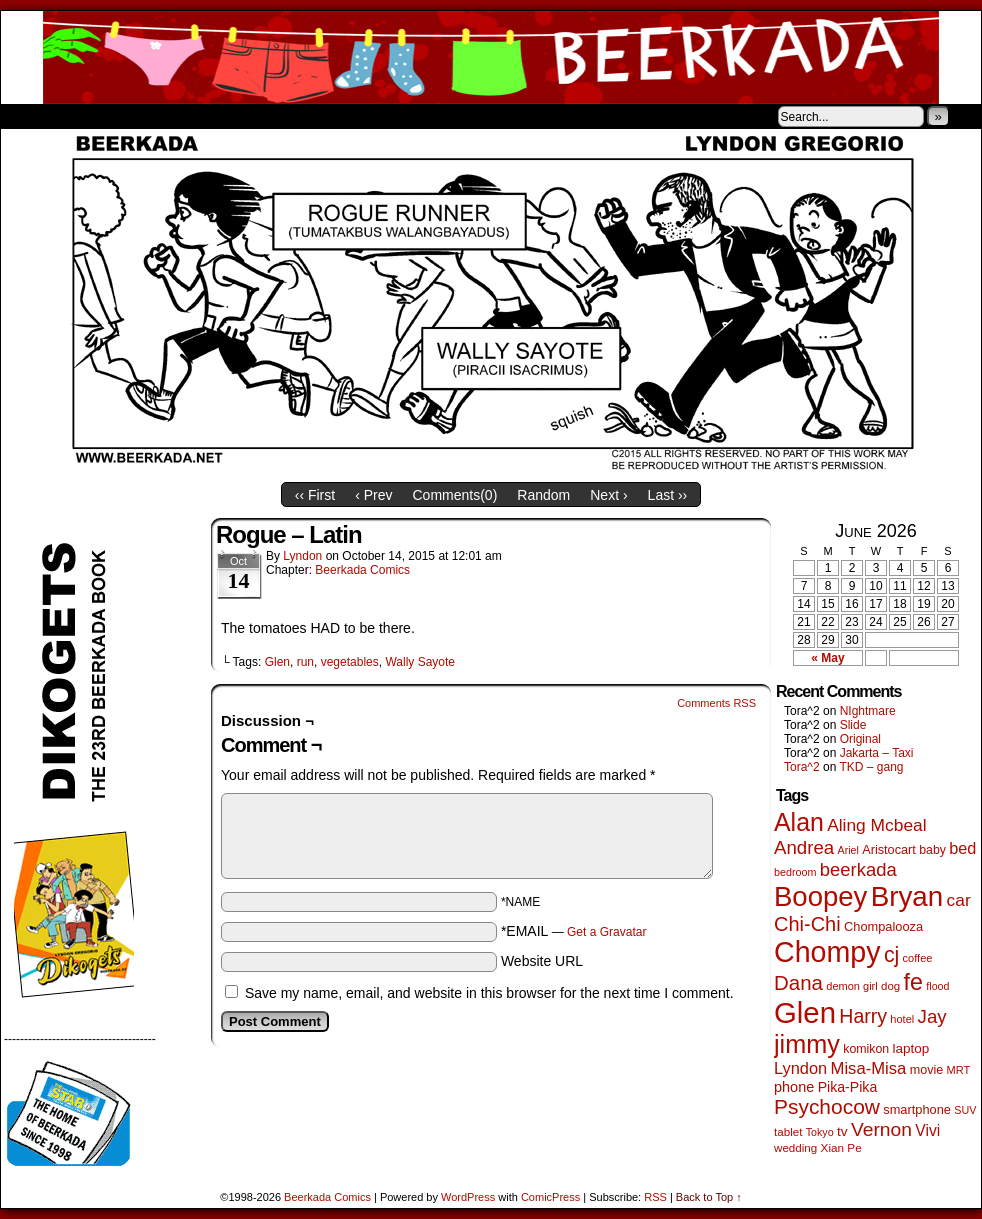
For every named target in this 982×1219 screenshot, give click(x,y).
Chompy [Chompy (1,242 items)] (827, 952)
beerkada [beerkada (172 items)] (858, 869)
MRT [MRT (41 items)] (959, 1070)
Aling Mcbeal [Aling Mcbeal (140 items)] (876, 825)
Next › (608, 495)
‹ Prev (373, 495)
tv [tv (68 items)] (842, 1131)
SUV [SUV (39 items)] (965, 1110)
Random (543, 495)
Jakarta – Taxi (877, 753)
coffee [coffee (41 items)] (918, 958)
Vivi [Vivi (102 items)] (927, 1130)
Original (860, 739)
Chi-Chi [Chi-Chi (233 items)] (807, 924)
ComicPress (550, 1197)
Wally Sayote (420, 662)
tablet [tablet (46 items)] (788, 1131)
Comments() (455, 495)
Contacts (226, 116)
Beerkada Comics (491, 57)
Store (150, 116)
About (88, 116)
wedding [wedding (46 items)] (795, 1147)
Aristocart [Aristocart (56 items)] (889, 850)
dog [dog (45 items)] (890, 986)
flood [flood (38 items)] (937, 986)
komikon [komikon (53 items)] (866, 1049)
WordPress (468, 1197)
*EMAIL (574, 931)
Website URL (542, 961)
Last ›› (668, 495)
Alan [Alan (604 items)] (799, 822)
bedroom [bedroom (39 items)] (795, 872)
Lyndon (302, 556)
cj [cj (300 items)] (891, 955)
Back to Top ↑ (709, 1197)
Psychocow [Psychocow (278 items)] (827, 1106)
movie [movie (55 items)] (927, 1070)
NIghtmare (868, 711)
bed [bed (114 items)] (962, 848)
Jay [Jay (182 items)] (932, 1016)
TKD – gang (871, 767)
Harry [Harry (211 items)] (863, 1016)
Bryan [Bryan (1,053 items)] (907, 896)
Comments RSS (716, 703)
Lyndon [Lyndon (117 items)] (800, 1068)
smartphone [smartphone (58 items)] (917, 1109)
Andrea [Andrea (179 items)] (804, 847)
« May (827, 658)
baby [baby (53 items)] (932, 850)
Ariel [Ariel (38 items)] (848, 850)
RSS (655, 1197)
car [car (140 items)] (959, 900)
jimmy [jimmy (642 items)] (807, 1044)
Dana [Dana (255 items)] (798, 982)
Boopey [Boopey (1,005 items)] (820, 896)
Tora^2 (802, 767)
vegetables (350, 662)
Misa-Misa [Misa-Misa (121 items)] (869, 1068)
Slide (853, 725)
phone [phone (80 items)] (794, 1087)
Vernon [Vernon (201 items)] (881, 1129)
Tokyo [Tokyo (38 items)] (820, 1132)
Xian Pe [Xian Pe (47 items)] (841, 1147)
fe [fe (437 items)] (913, 982)
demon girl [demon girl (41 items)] (851, 986)
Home (29, 116)
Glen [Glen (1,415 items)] (805, 1012)
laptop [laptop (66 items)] (911, 1048)
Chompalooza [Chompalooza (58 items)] (883, 926)
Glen (277, 662)
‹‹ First (315, 495)
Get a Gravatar (606, 932)
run (305, 662)
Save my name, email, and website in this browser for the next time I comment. (489, 993)
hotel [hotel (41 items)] (902, 1019)
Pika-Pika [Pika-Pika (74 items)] (848, 1087)
